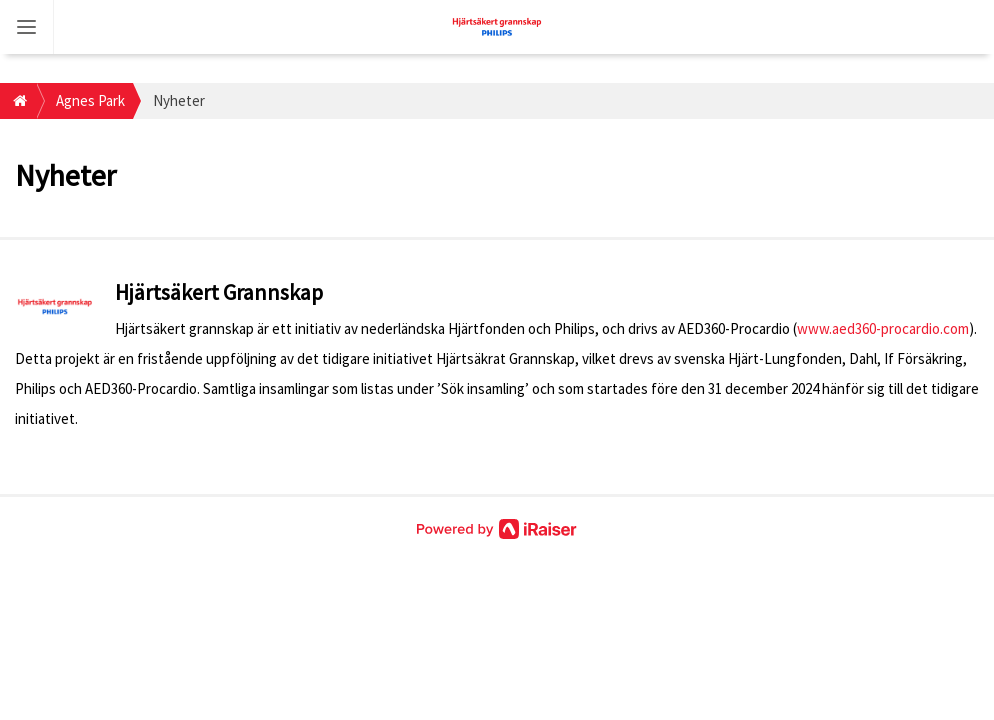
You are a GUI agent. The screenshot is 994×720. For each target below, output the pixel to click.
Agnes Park (90, 100)
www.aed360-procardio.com (883, 328)
